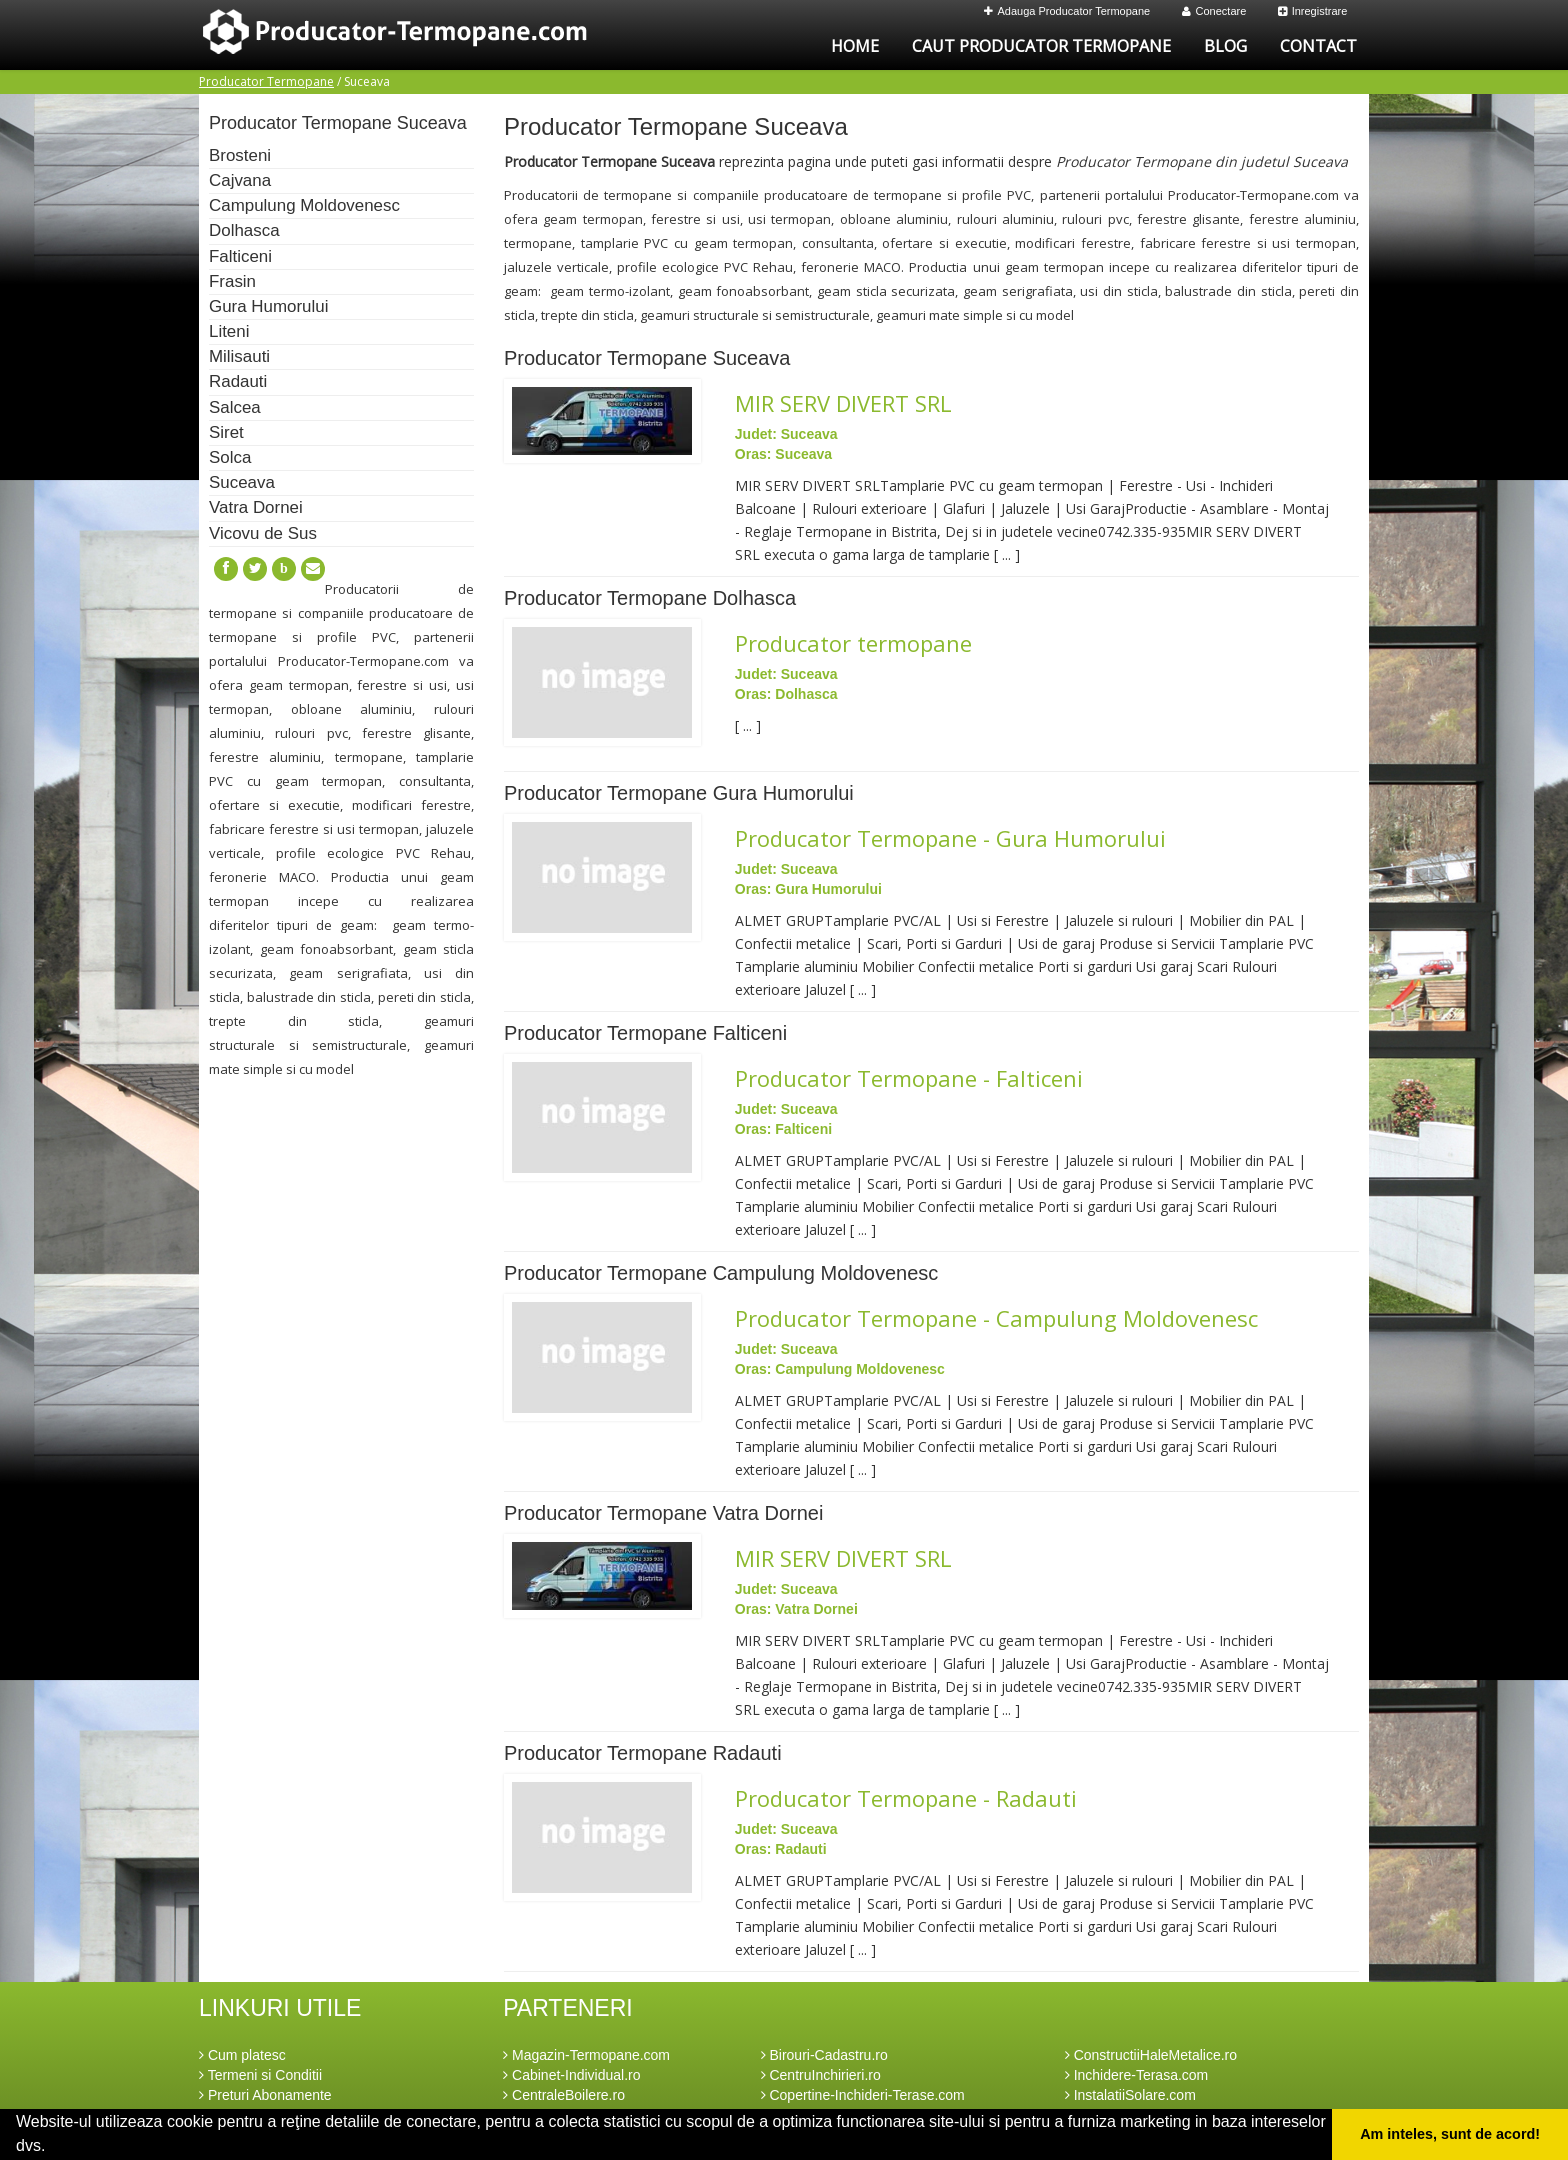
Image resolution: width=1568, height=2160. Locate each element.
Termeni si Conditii (260, 2075)
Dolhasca (244, 230)
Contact (1318, 46)
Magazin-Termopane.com (586, 2055)
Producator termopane (853, 643)
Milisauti (239, 356)
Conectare (1214, 11)
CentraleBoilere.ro (564, 2095)
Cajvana (240, 180)
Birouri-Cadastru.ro (824, 2055)
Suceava (242, 482)
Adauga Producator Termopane (1067, 11)
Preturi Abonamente (265, 2095)
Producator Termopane (266, 81)
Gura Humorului (268, 306)
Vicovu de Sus (263, 533)
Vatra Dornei (256, 507)
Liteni (229, 331)
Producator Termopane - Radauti (906, 1798)
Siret (226, 432)
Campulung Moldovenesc (304, 205)
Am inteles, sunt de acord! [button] (1450, 2134)
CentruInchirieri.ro (821, 2075)
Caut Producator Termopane (1041, 46)
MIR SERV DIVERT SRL (843, 403)
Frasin (232, 281)
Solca (230, 457)
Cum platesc (242, 2055)
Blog (1225, 46)
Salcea (235, 407)
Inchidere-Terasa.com (1137, 2075)
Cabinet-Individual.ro (571, 2075)
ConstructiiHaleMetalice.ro (1151, 2055)
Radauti (238, 381)
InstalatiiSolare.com (1130, 2095)
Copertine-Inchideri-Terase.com (863, 2095)
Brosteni (240, 155)
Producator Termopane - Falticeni (909, 1078)
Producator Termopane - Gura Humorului (950, 838)
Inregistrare (1313, 11)
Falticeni (240, 256)
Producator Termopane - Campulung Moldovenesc (996, 1318)
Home (855, 46)
